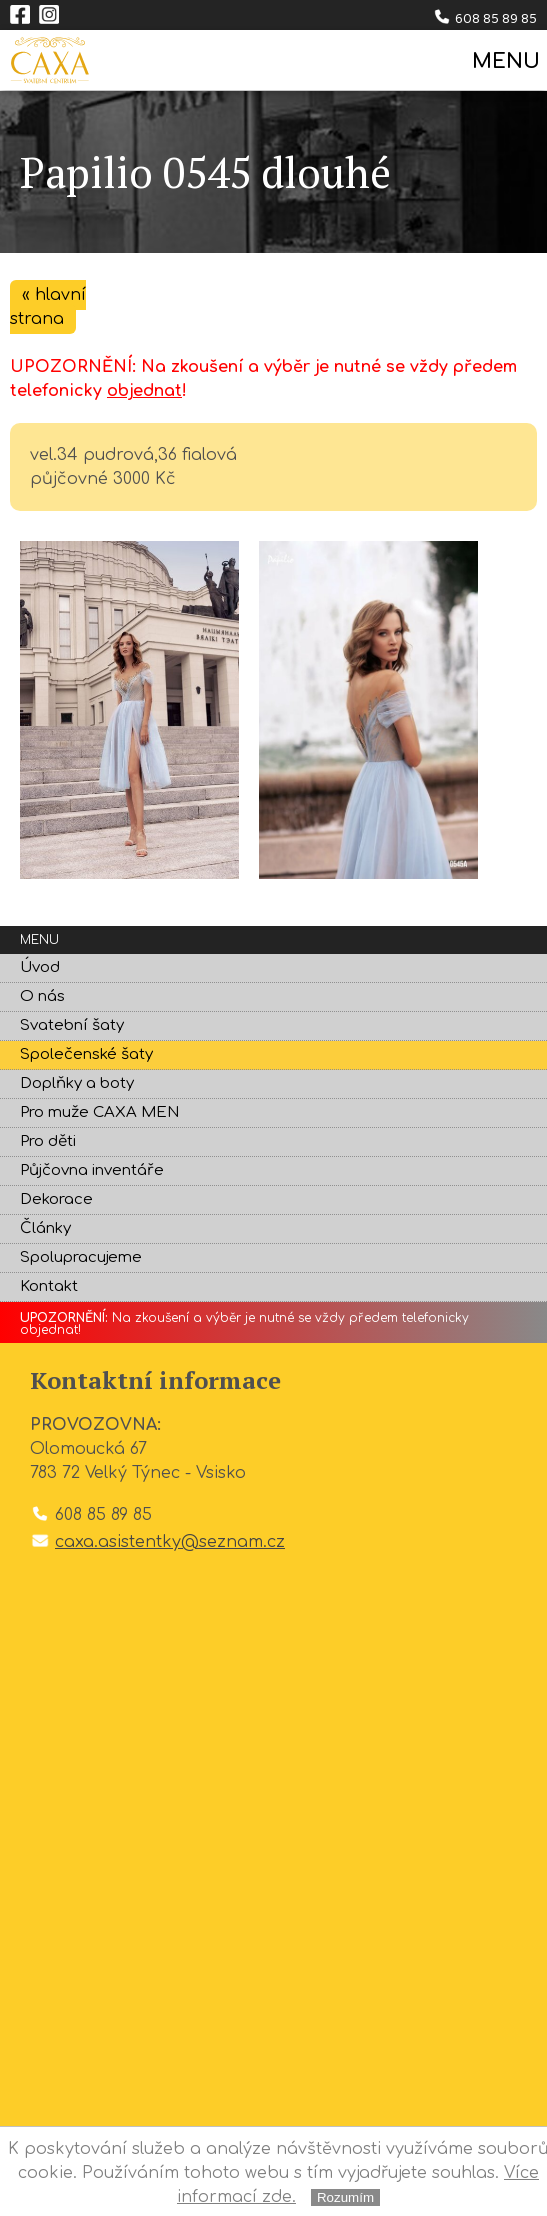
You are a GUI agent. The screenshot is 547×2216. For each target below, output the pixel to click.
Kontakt (49, 1286)
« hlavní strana (48, 307)
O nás (42, 996)
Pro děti (48, 1141)
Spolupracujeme (81, 1257)
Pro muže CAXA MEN (99, 1112)
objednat (144, 391)
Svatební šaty (72, 1025)
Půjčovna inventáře (92, 1170)
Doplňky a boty (77, 1083)
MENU (504, 61)
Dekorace (56, 1199)
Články (45, 1228)
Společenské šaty (86, 1054)
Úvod (40, 967)
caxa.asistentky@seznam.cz (170, 1542)
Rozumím (345, 2197)
